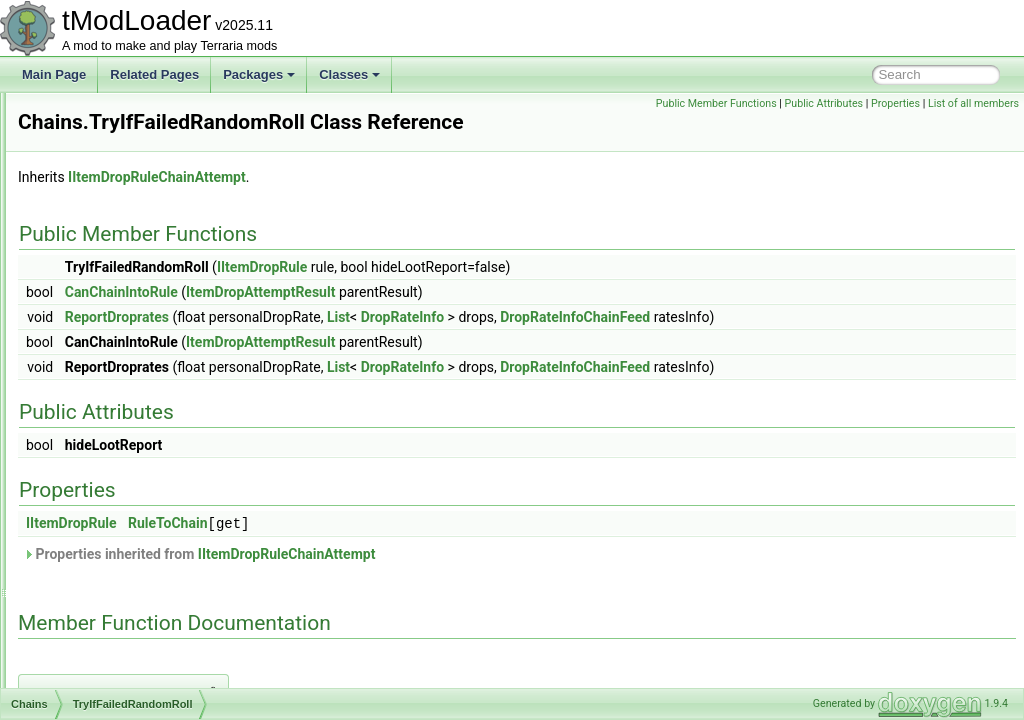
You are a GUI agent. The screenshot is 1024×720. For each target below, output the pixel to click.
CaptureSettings (109, 268)
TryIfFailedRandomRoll (143, 400)
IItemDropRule (512, 295)
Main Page (54, 74)
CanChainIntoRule (371, 320)
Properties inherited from (449, 581)
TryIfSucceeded (124, 422)
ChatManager (102, 664)
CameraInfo (97, 136)
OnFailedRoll (116, 466)
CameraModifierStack (123, 158)
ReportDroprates (367, 345)
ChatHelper (96, 598)
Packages (259, 74)
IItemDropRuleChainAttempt (407, 205)
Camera (87, 114)
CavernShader (104, 312)
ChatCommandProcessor (133, 576)
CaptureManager (111, 246)
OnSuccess (112, 488)
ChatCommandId (111, 554)
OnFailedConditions (134, 444)
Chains (84, 356)
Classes (349, 74)
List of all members (973, 103)
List (588, 345)
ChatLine (90, 642)
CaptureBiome (104, 202)
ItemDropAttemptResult (510, 320)
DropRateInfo (652, 345)
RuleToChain (418, 551)
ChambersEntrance (117, 510)
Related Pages (154, 74)
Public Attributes (824, 103)
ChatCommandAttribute (128, 532)
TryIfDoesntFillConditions (149, 378)
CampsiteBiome (108, 180)
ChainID (87, 334)
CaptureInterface (110, 224)
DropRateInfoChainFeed (825, 345)
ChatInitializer (102, 620)
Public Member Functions (716, 103)
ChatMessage (103, 686)
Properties (895, 103)
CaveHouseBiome (114, 290)
